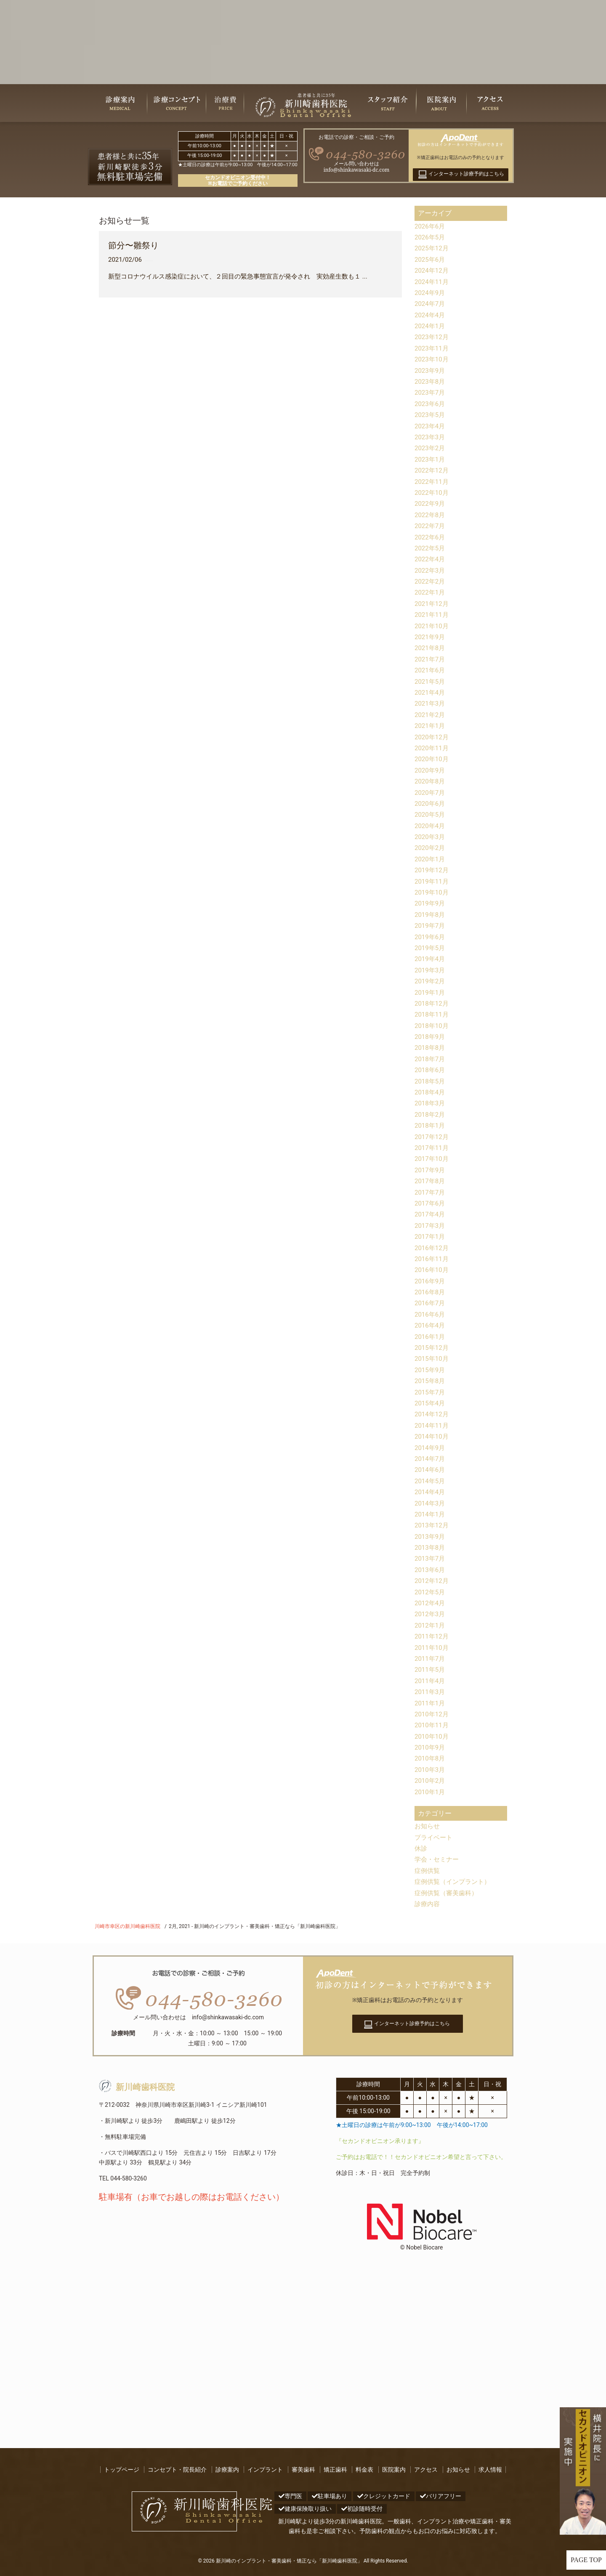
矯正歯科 (335, 2469)
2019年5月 (431, 948)
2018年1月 (431, 1125)
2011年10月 (433, 1648)
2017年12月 (433, 1137)
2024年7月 (431, 304)
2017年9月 (431, 1170)
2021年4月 (431, 692)
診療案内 (227, 2469)
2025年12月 (433, 248)
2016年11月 (433, 1259)
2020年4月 (431, 826)
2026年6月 (431, 226)
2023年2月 (431, 448)
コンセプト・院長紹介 (177, 2469)
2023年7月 (431, 392)
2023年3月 (431, 437)
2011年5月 (431, 1669)
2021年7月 (431, 659)
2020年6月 (431, 803)
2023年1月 (431, 459)
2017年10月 (433, 1159)
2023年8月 (431, 381)
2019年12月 (433, 870)
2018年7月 (431, 1059)
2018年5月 (431, 1081)
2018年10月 (433, 1026)
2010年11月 (433, 1725)
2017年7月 (431, 1192)
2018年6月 (431, 1070)
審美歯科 (303, 2469)
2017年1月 (431, 1236)
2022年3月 (431, 570)
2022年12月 (433, 470)
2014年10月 (433, 1436)
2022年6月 (431, 537)
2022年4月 (431, 559)
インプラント (265, 2469)
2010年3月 (431, 1770)
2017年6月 (431, 1203)
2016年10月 (433, 1270)
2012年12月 (433, 1581)
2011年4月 (431, 1681)
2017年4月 (431, 1214)
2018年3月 (431, 1103)
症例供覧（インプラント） (455, 1882)
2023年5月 (431, 415)
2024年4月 (431, 315)
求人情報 (490, 2469)
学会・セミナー (438, 1859)
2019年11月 (433, 881)
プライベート (435, 1837)
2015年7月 (431, 1392)
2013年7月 (431, 1558)
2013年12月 (433, 1525)
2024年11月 (433, 282)
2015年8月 (431, 1381)
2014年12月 (433, 1414)
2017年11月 (433, 1148)
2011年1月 (431, 1703)
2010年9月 (431, 1747)
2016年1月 (431, 1337)
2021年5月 (431, 681)
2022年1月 (431, 592)
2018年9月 (431, 1037)
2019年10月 (433, 892)
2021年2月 (431, 715)
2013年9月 (431, 1536)
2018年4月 (431, 1092)
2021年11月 (433, 615)
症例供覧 (428, 1871)
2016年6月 (431, 1314)
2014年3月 (431, 1503)
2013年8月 (431, 1547)
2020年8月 (431, 781)
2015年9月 (431, 1370)
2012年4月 (431, 1603)
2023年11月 (433, 348)
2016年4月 (431, 1325)
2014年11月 (433, 1425)
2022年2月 (431, 581)
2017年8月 (431, 1181)
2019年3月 (431, 970)
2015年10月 (433, 1358)
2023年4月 (431, 426)
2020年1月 (431, 859)
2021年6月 (431, 670)
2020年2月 (431, 848)
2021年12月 (433, 604)
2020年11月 (433, 748)
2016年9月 (431, 1281)
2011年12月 (433, 1636)
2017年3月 (431, 1226)
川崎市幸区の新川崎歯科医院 (127, 1926)
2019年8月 (431, 915)
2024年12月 (433, 270)
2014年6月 (431, 1470)
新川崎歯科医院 (137, 2087)
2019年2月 (431, 981)
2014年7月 (431, 1459)
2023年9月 (431, 370)
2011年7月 (431, 1658)
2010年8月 (431, 1758)
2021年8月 (431, 648)
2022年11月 (433, 482)
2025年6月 (431, 259)
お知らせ (428, 1826)
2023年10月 (433, 359)
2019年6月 (431, 937)
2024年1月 (431, 326)
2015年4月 (431, 1403)
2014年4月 (431, 1492)
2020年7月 (431, 793)
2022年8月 (431, 515)
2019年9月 (431, 903)
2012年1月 (431, 1625)
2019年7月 (431, 925)
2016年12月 (433, 1248)
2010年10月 (433, 1736)
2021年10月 (433, 626)
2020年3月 (431, 837)
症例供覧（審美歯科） (448, 1893)
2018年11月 (433, 1014)
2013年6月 (431, 1570)
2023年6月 (431, 404)
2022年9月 (431, 503)
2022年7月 (431, 526)
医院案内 (394, 2469)
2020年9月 (431, 770)
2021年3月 (431, 703)
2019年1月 (431, 992)
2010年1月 (431, 1792)
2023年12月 (433, 337)
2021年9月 (431, 637)
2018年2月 (431, 1114)
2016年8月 (431, 1292)
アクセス (426, 2469)
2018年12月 (433, 1003)
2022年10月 (433, 493)
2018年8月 (431, 1048)
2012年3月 (431, 1614)
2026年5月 (431, 237)
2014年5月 (431, 1481)
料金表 (364, 2469)
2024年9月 (431, 293)
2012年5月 (431, 1592)
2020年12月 (433, 737)
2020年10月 (433, 759)
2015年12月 (433, 1348)
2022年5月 (431, 548)
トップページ (121, 2469)
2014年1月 (431, 1514)
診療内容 (428, 1904)
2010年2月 (431, 1781)
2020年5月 (431, 814)
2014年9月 (431, 1448)
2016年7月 (431, 1303)
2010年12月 (433, 1714)
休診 (421, 1848)
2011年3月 (431, 1692)
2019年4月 (431, 959)
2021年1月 (431, 726)
